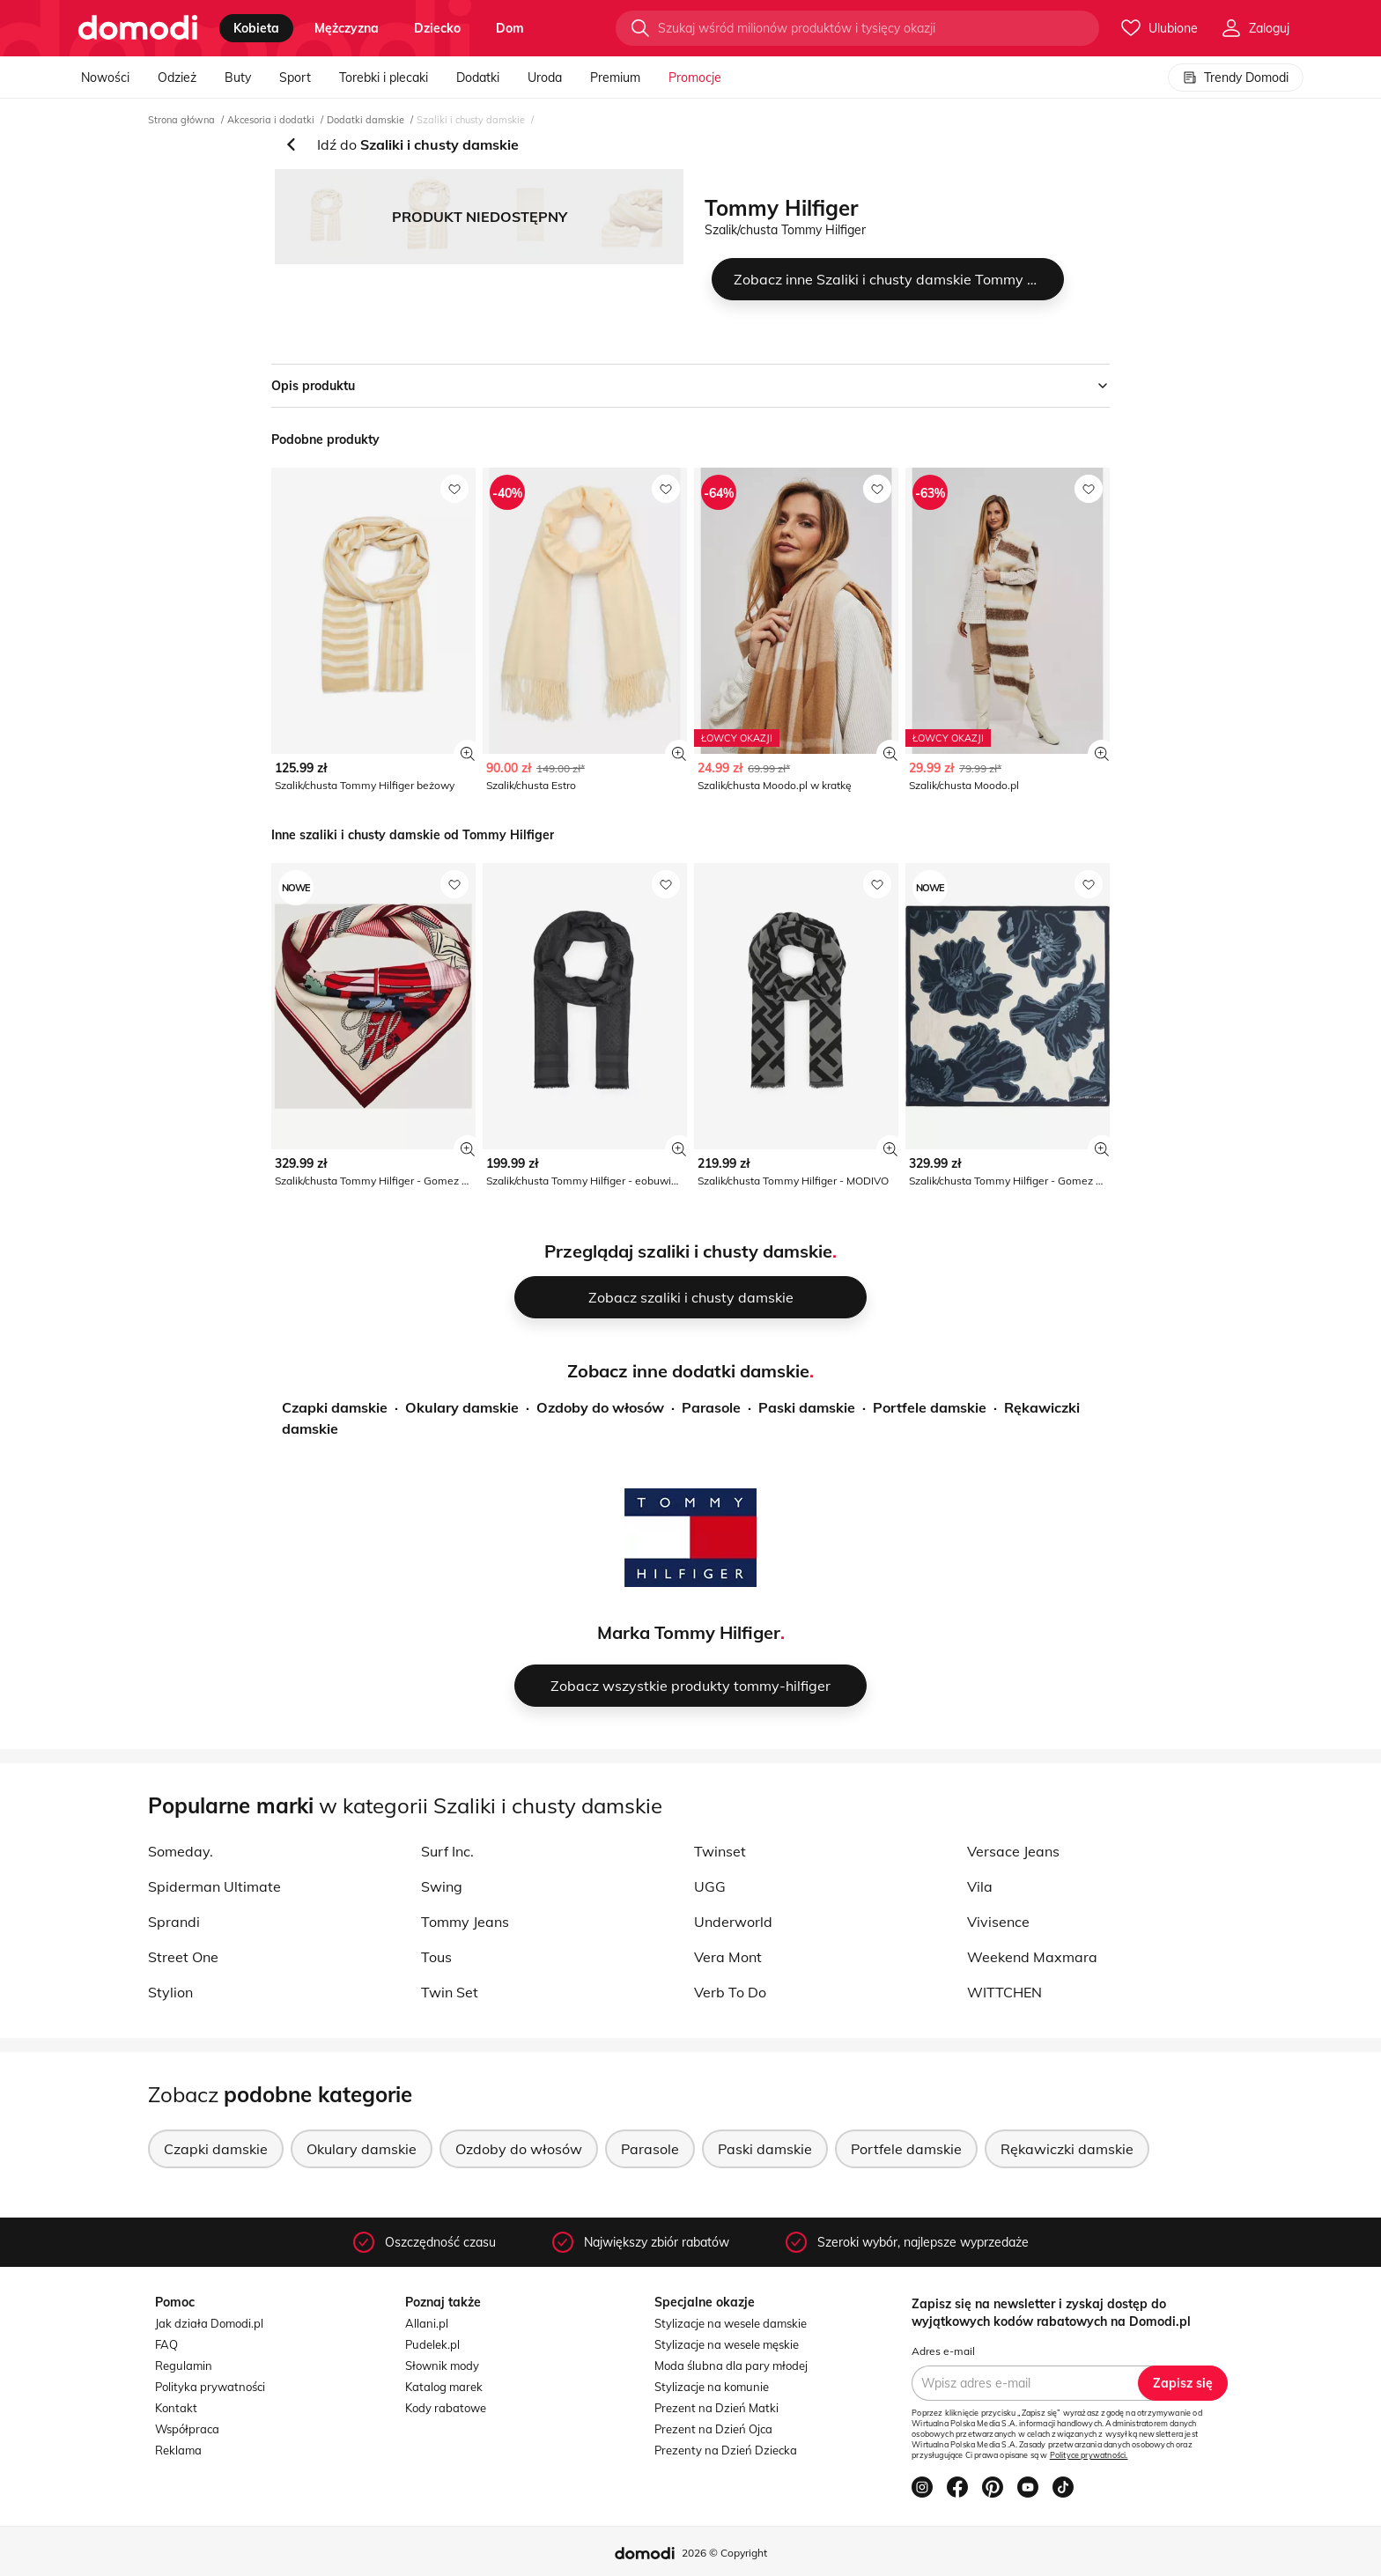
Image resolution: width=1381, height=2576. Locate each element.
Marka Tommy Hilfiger (688, 1632)
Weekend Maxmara (1032, 1957)
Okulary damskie (462, 1407)
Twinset (720, 1851)
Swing (441, 1886)
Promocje (694, 77)
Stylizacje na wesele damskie (730, 2323)
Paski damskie (806, 1407)
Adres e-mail (943, 2351)
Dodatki (477, 77)
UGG (710, 1886)
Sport (295, 77)
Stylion (170, 1992)
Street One (183, 1957)
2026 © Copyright (724, 2552)
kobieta (256, 28)
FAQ (166, 2344)
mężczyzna (346, 28)
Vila (980, 1886)
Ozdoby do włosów (600, 1407)
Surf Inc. (447, 1851)
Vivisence (998, 1921)
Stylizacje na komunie (711, 2387)
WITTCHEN (1004, 1992)
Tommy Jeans (465, 1921)
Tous (436, 1957)
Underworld (733, 1921)
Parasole (711, 1407)
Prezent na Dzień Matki (716, 2408)
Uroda (545, 77)
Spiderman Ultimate (214, 1886)
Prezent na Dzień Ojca (713, 2429)
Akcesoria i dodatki (270, 120)
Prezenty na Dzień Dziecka (725, 2450)
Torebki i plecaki (383, 77)
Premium (615, 77)
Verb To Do (730, 1992)
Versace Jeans (1013, 1851)
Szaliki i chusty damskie (471, 120)
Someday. (180, 1851)
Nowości (105, 77)
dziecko (437, 28)
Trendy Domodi (1236, 77)
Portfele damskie (929, 1407)
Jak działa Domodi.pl (209, 2323)
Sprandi (174, 1921)
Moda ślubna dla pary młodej (731, 2365)
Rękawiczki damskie (1067, 2149)
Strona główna (181, 120)
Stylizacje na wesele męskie (726, 2344)
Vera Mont (728, 1957)
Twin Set (449, 1992)
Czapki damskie (335, 1407)
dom (510, 28)
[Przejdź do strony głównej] (138, 28)
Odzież (177, 77)
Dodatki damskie (365, 120)
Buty (238, 77)
